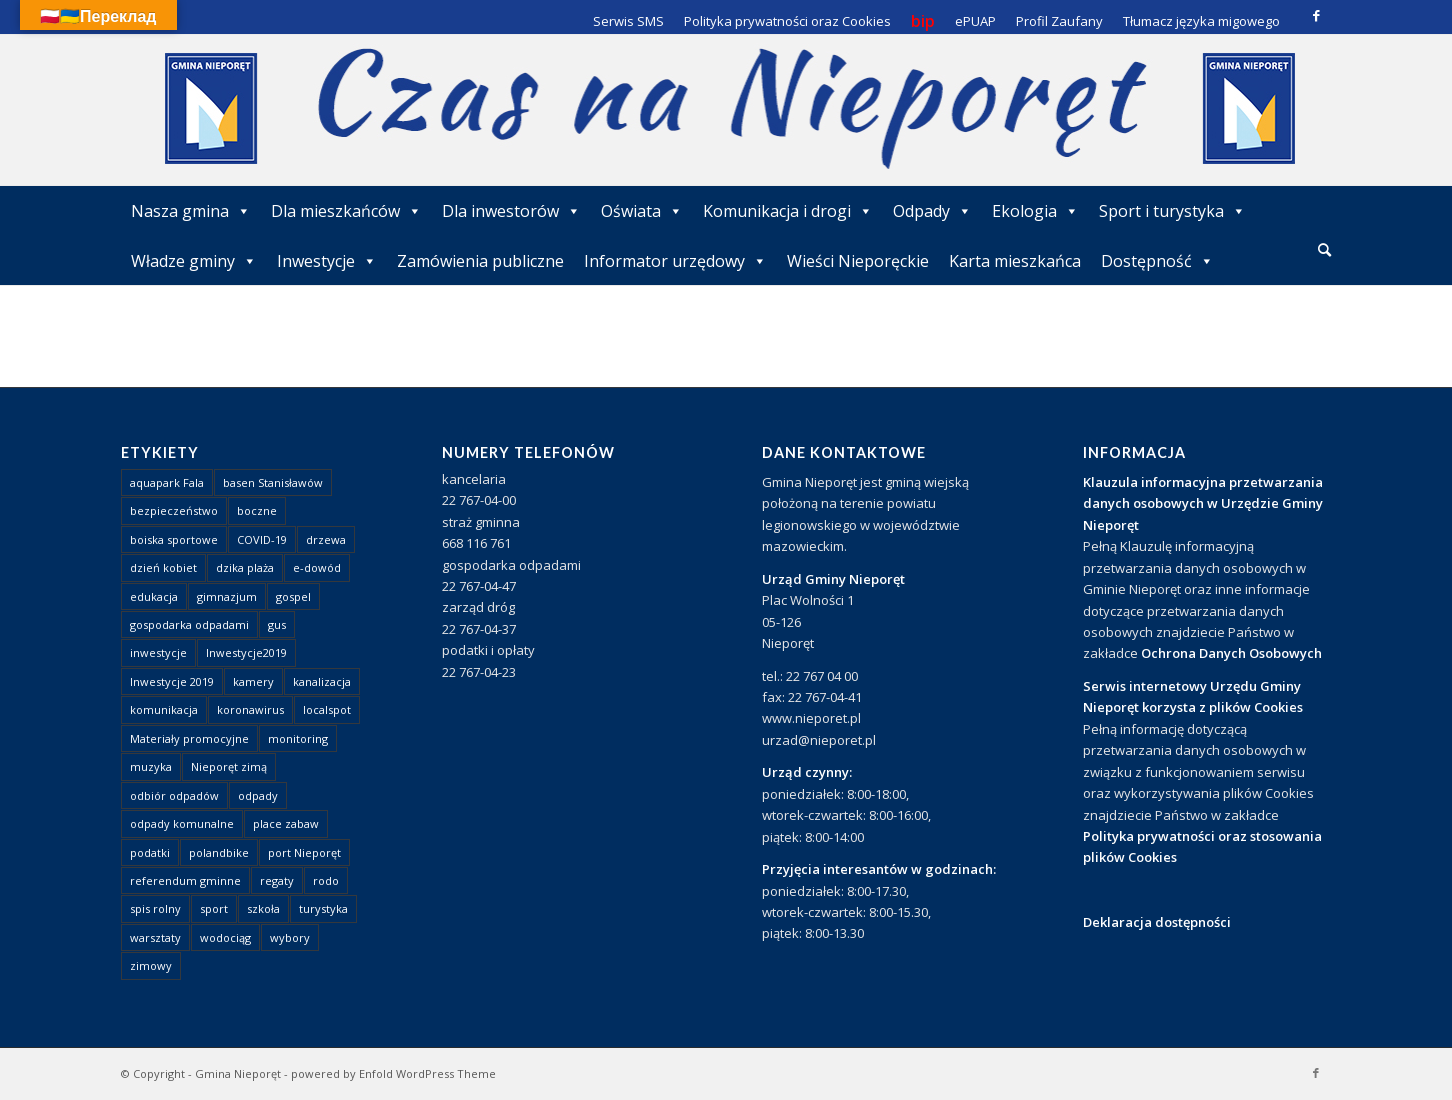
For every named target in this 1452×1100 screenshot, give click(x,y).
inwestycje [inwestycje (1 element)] (158, 652)
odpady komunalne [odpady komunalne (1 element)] (182, 823)
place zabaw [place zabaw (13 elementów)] (286, 823)
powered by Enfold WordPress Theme (393, 1073)
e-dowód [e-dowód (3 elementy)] (317, 567)
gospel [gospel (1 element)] (293, 596)
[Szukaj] (1324, 249)
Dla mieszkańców (346, 211)
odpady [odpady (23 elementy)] (258, 795)
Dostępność (1157, 261)
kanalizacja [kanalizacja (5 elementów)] (322, 681)
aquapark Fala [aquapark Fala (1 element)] (167, 482)
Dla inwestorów (511, 211)
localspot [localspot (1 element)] (327, 709)
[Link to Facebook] (1316, 15)
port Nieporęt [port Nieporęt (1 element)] (304, 852)
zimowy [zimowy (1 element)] (151, 965)
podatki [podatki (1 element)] (150, 852)
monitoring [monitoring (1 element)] (298, 738)
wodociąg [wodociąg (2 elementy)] (225, 937)
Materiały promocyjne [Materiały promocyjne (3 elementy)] (189, 738)
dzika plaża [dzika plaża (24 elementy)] (245, 567)
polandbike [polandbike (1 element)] (219, 852)
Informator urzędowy (675, 261)
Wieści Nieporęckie (858, 261)
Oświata (642, 211)
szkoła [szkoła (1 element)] (263, 908)
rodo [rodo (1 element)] (326, 880)
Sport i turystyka (1172, 211)
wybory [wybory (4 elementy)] (290, 937)
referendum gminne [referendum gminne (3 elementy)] (185, 880)
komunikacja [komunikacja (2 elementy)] (164, 709)
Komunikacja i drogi (788, 211)
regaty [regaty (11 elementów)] (277, 880)
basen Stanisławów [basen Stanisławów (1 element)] (273, 482)
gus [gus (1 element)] (277, 624)
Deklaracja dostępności (1157, 922)
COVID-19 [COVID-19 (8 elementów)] (262, 539)
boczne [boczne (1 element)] (257, 510)
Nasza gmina (191, 211)
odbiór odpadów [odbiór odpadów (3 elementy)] (174, 795)
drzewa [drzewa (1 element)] (326, 539)
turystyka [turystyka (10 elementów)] (323, 908)
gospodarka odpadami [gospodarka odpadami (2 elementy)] (189, 624)
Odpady (932, 211)
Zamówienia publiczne (480, 261)
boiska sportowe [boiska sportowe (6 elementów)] (174, 539)
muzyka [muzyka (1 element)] (151, 766)
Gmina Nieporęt (238, 1073)
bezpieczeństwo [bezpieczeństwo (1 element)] (174, 510)
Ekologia (1035, 211)
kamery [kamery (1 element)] (253, 681)
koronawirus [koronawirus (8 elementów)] (250, 709)
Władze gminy (194, 261)
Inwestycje (327, 261)
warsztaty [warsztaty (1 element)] (155, 937)
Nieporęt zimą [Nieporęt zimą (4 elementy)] (229, 766)
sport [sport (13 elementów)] (214, 908)
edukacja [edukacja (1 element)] (154, 596)
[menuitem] (1324, 251)
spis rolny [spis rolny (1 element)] (155, 908)
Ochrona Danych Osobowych (1231, 653)
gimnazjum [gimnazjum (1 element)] (227, 596)
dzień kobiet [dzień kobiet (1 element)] (163, 567)
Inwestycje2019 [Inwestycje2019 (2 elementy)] (246, 652)
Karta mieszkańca (1015, 261)
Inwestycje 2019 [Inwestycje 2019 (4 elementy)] (172, 681)
